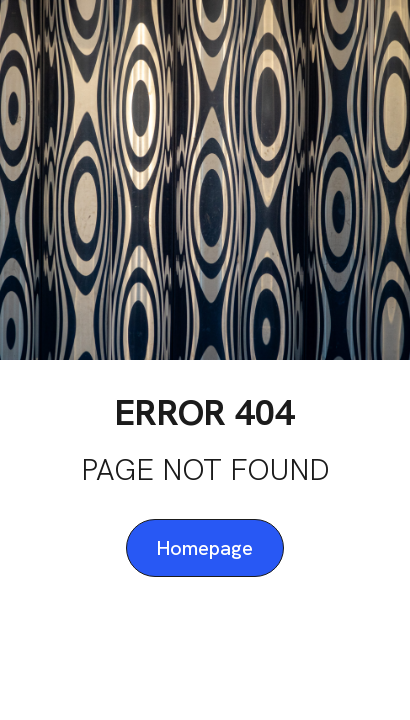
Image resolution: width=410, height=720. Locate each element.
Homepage (205, 548)
